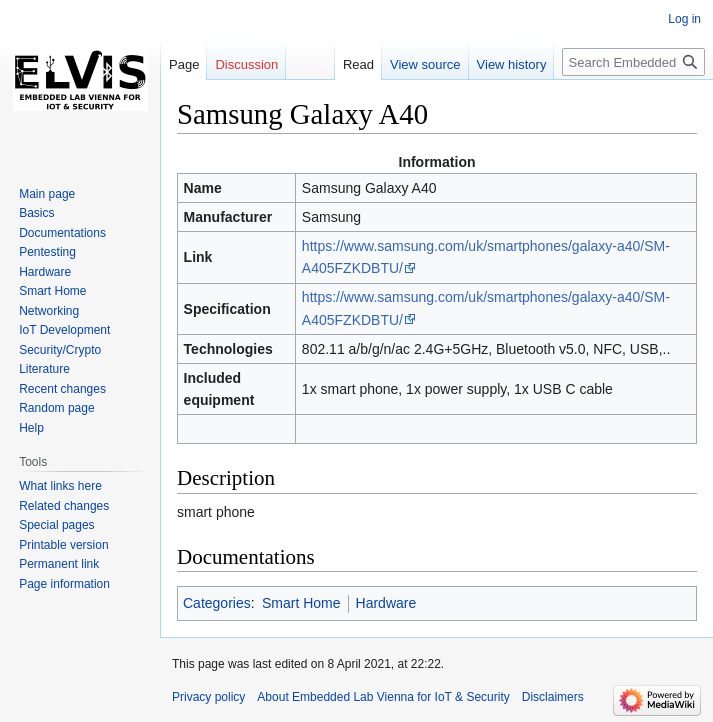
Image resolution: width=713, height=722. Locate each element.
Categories (217, 603)
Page (184, 64)
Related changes (64, 506)
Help (31, 428)
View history (512, 64)
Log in (684, 19)
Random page (56, 408)
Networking (49, 311)
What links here (60, 486)
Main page (47, 194)
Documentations (62, 233)
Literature (44, 369)
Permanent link (59, 564)
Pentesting (47, 252)
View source (425, 64)
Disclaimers (553, 697)
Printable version (63, 545)
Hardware (386, 603)
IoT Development (64, 330)
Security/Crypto (60, 350)
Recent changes (62, 389)
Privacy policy (208, 697)
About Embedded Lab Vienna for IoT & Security (383, 697)
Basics (36, 213)
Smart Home (301, 603)
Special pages (56, 525)
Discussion (246, 64)
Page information (64, 584)
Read (358, 64)
